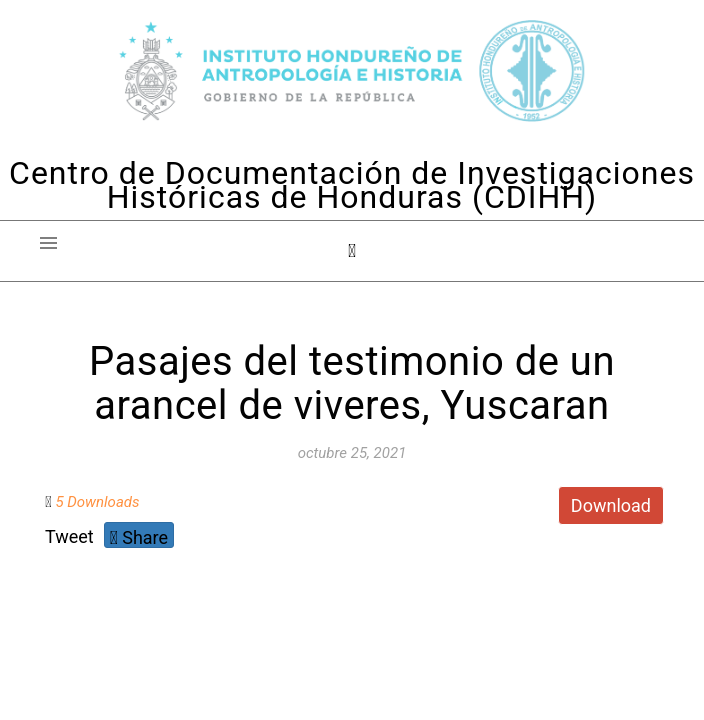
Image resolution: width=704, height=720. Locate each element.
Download (611, 505)
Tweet (69, 536)
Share (139, 537)
